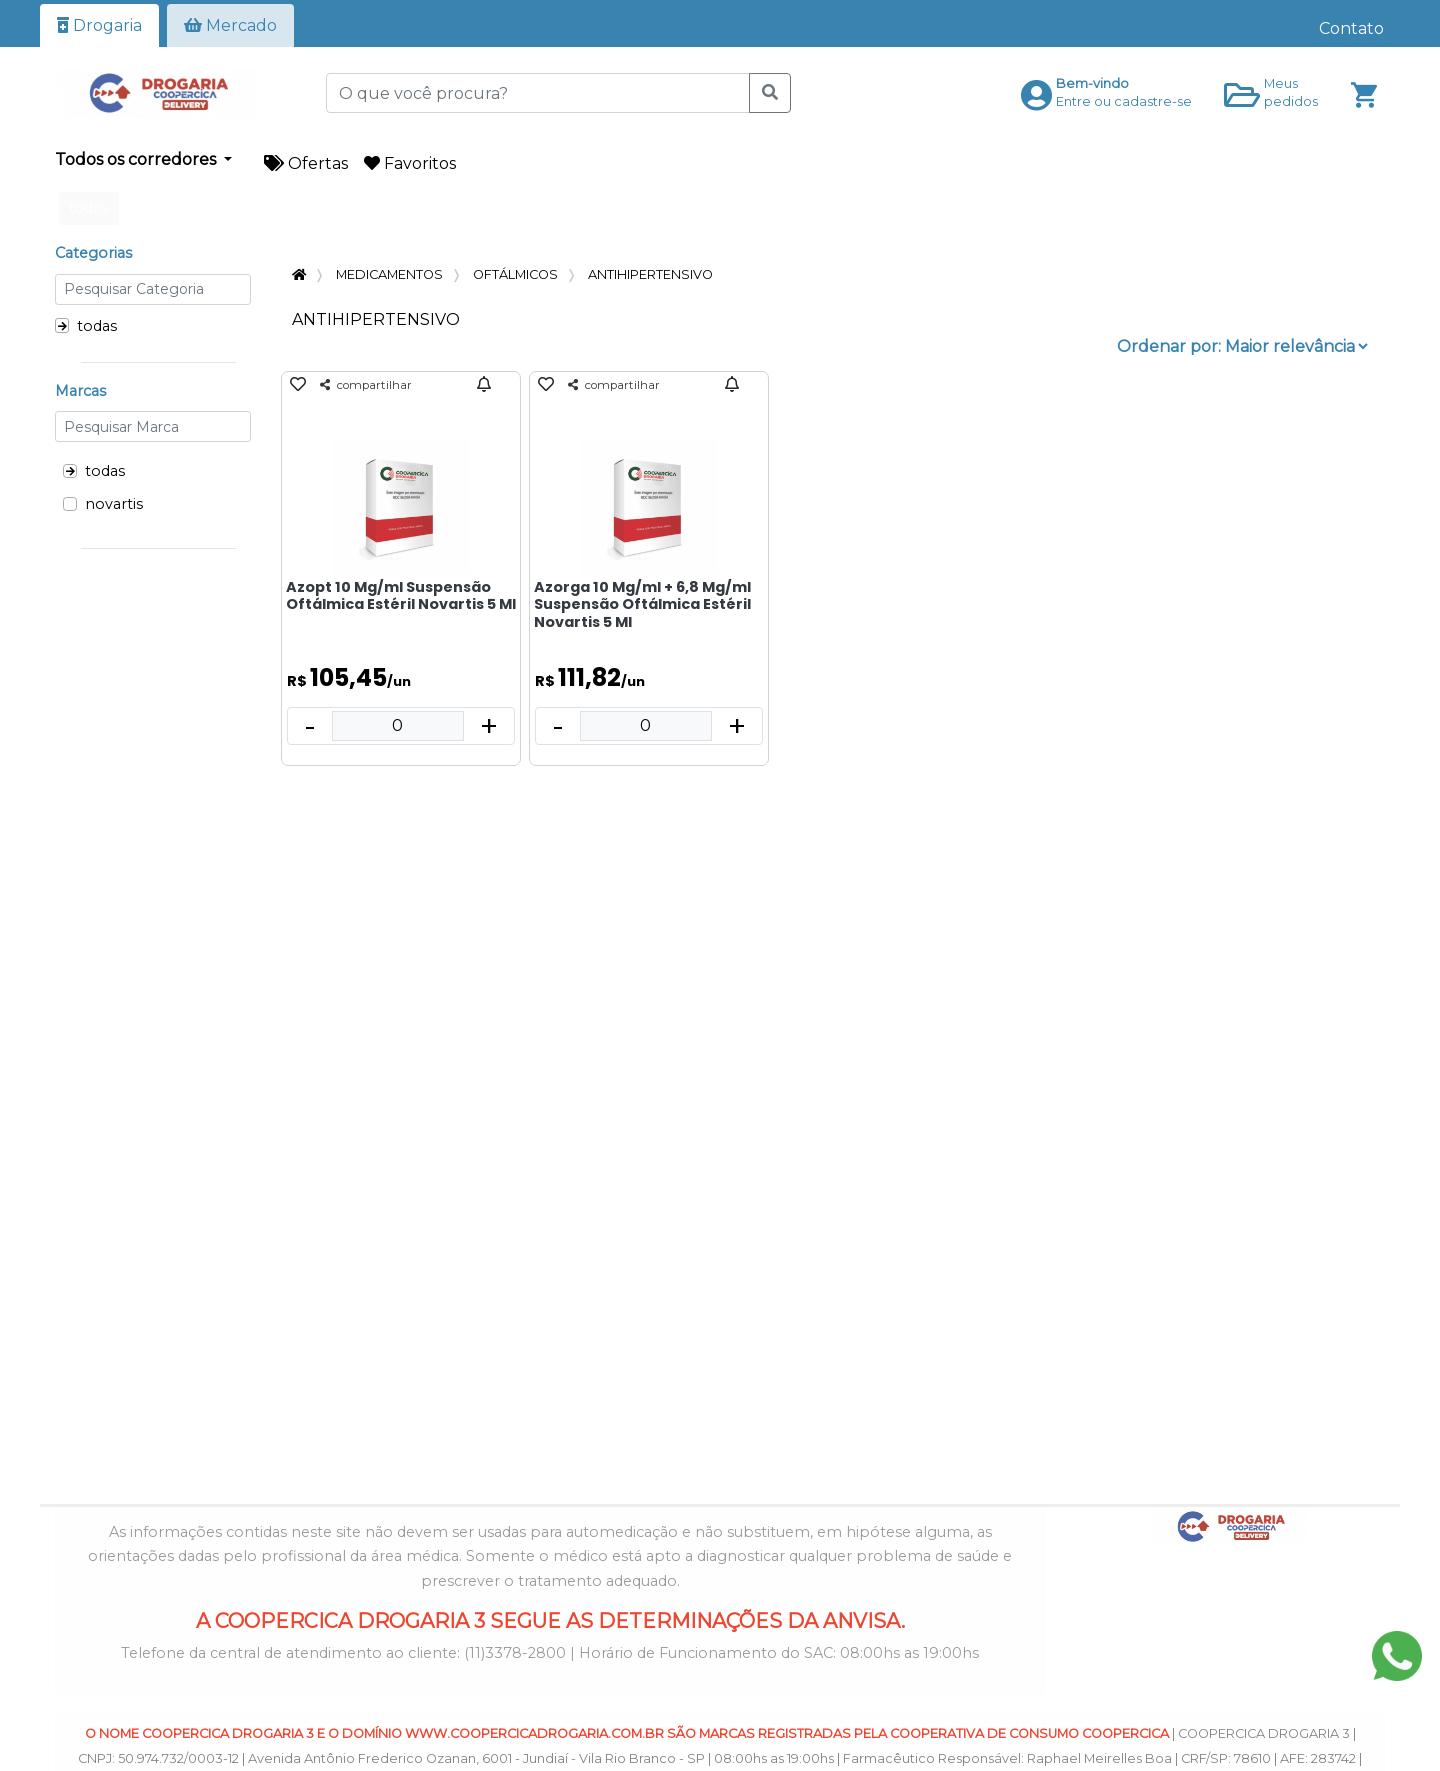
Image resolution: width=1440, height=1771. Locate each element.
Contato (1351, 28)
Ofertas (306, 163)
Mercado (230, 25)
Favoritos (410, 163)
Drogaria (99, 25)
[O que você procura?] (538, 93)
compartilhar (366, 385)
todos (89, 208)
